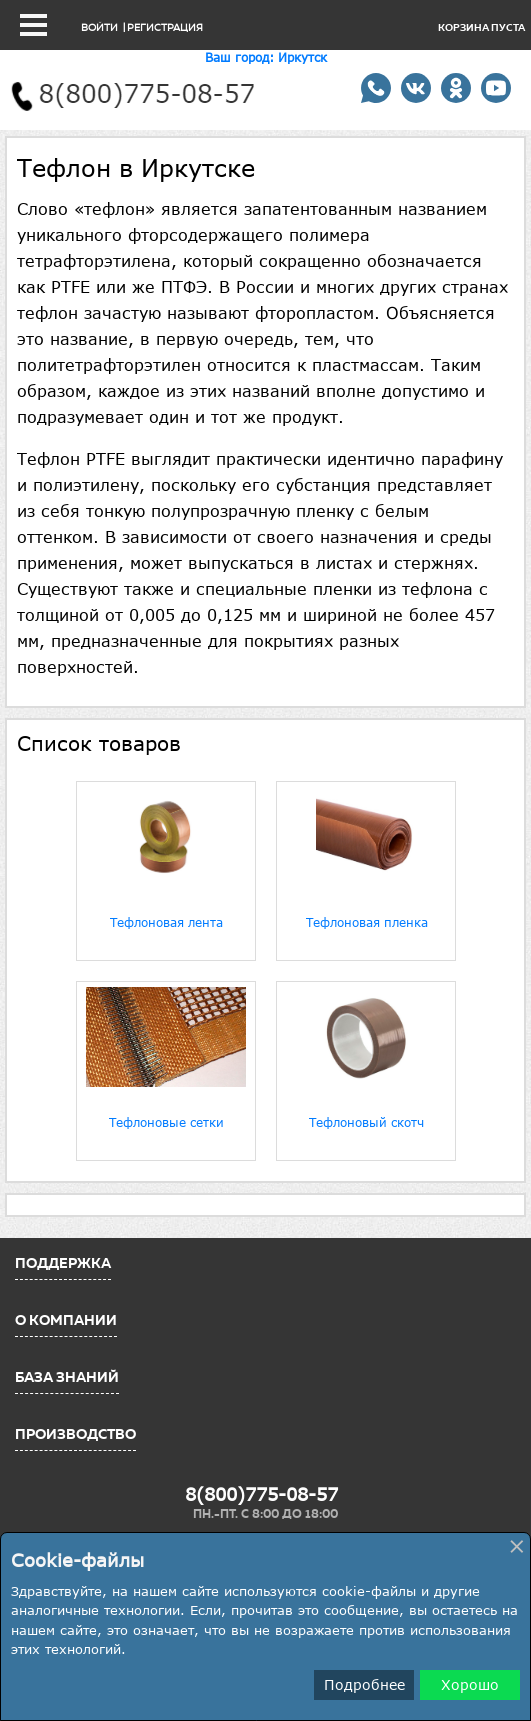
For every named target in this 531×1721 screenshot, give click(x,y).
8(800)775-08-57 (261, 1494)
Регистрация (165, 27)
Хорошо (470, 1684)
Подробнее (364, 1684)
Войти (99, 27)
